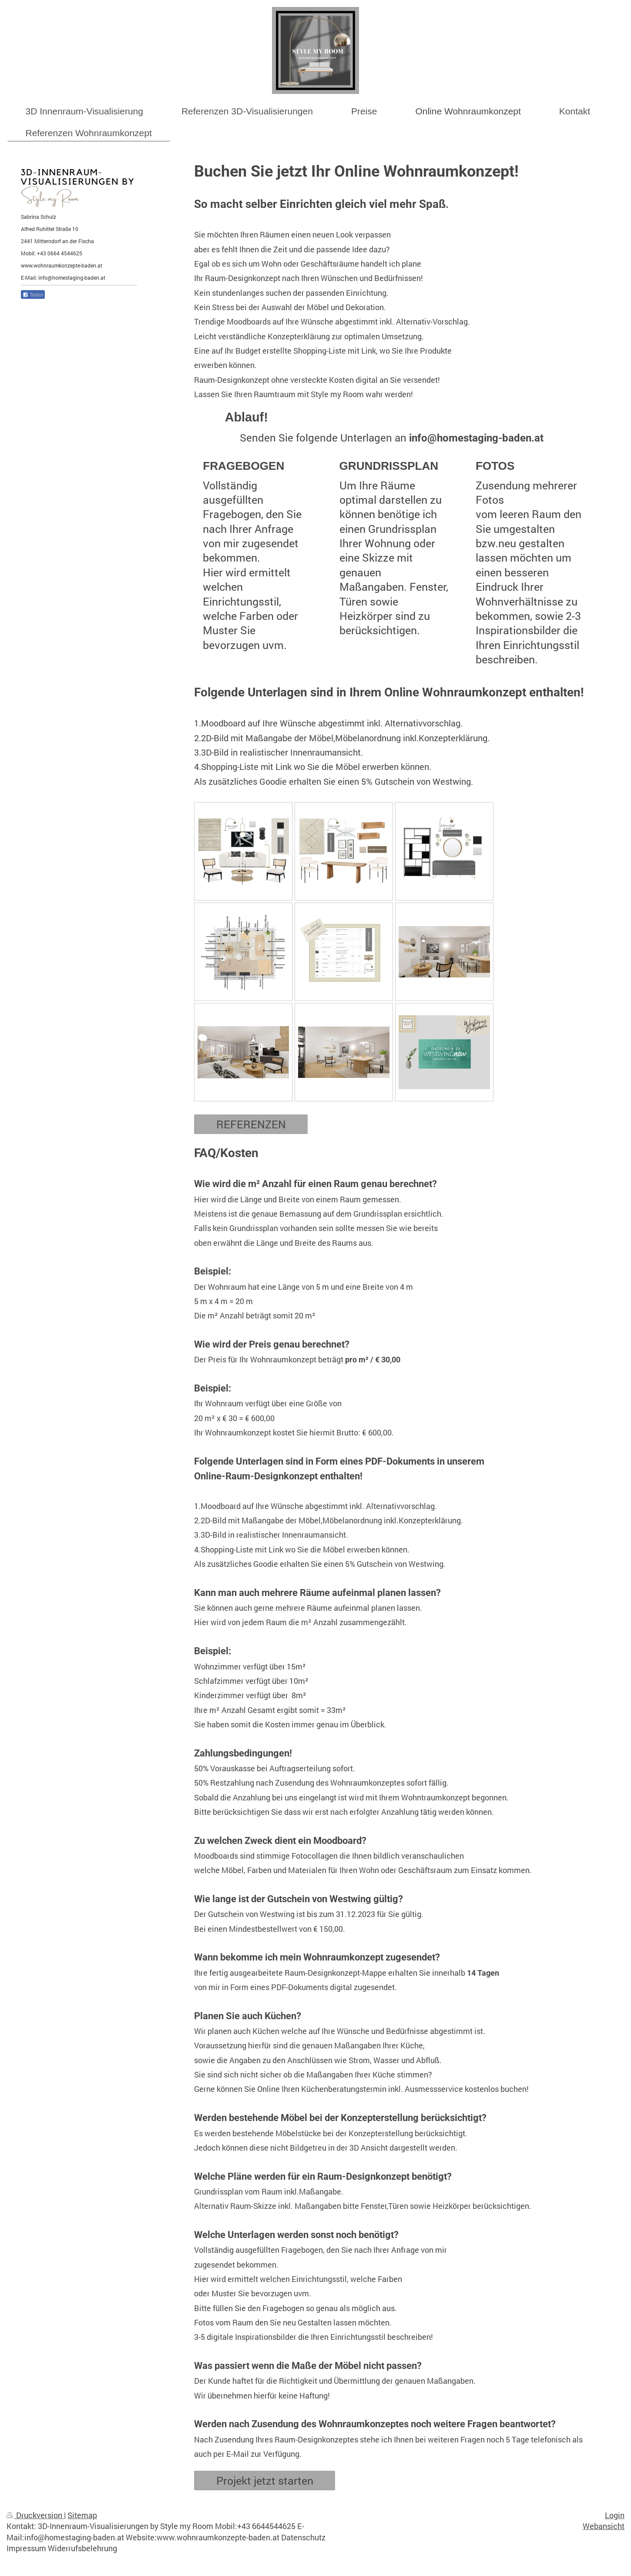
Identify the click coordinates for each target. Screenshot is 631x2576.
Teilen (33, 295)
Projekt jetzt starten (264, 2480)
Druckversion (35, 2515)
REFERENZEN (251, 1124)
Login (614, 2515)
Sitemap (82, 2515)
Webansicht (603, 2526)
